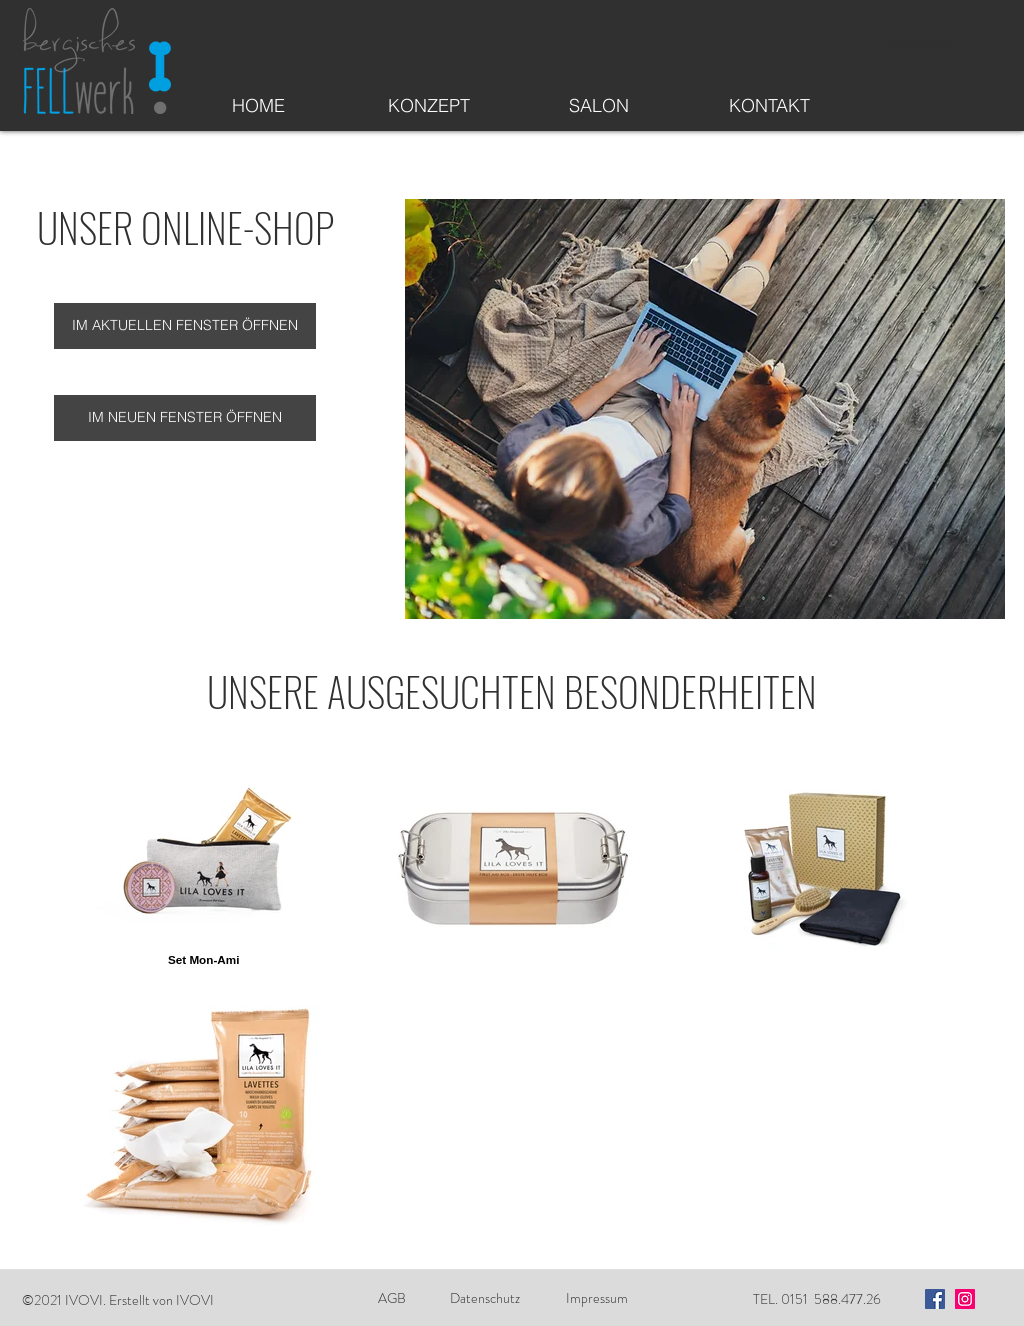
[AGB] (392, 1299)
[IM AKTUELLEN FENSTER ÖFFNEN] (185, 326)
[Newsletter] (922, 44)
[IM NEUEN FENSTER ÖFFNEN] (185, 418)
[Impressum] (597, 1299)
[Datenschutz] (485, 1299)
